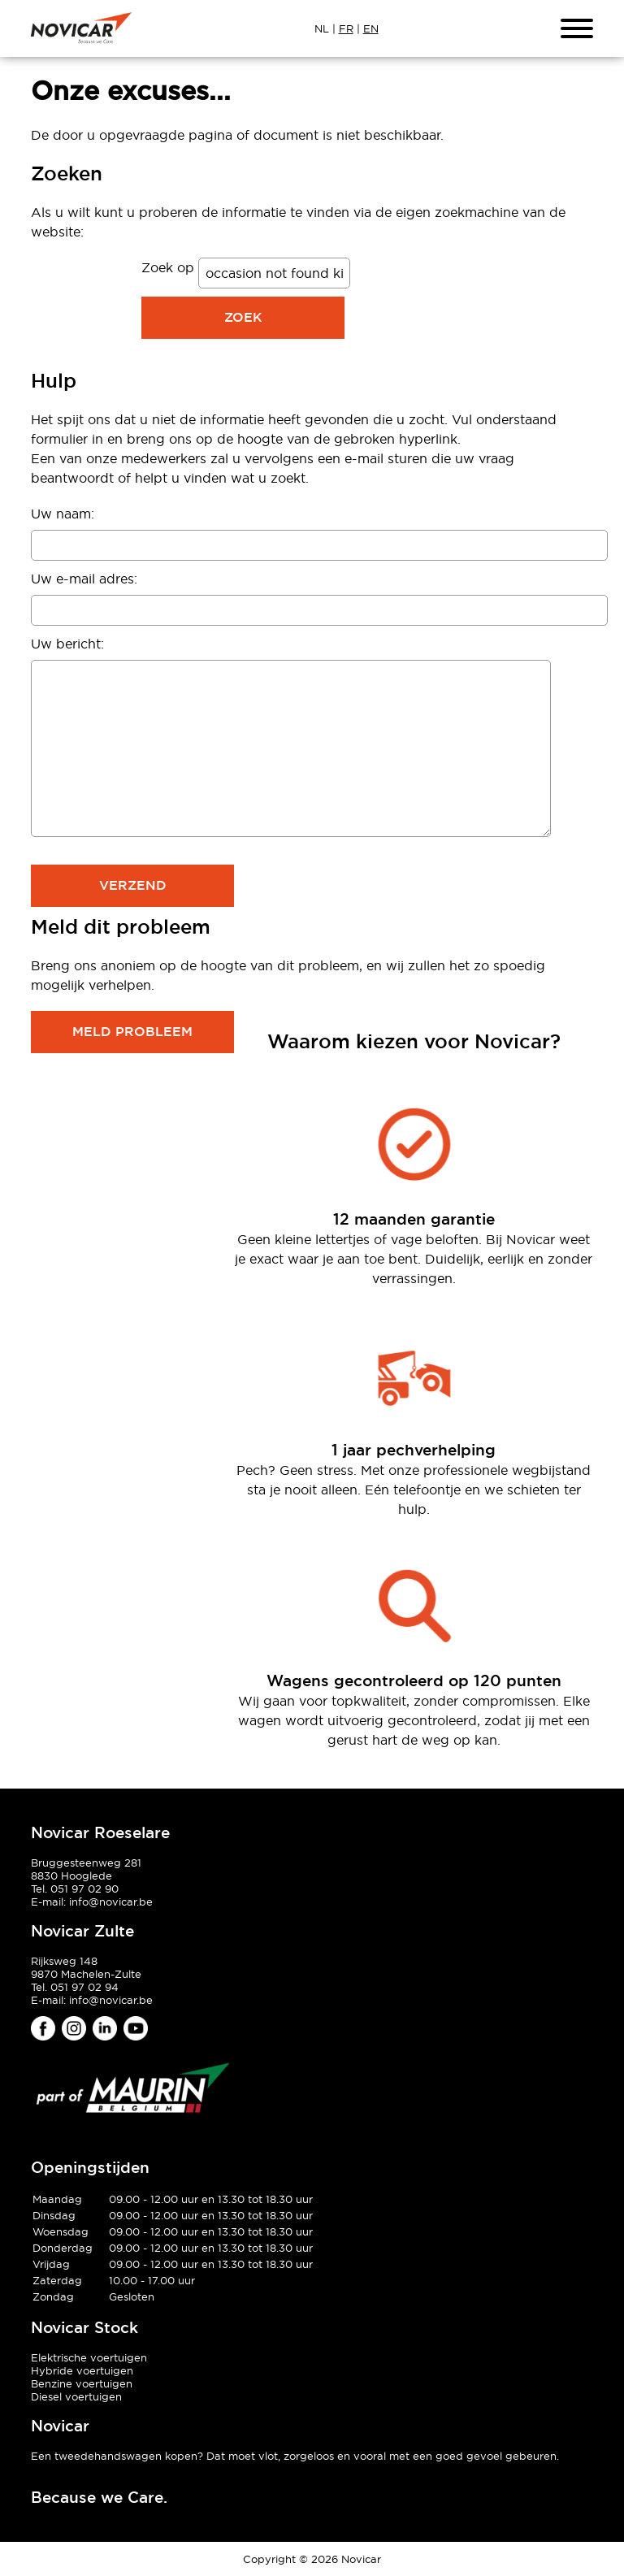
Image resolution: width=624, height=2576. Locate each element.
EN (371, 28)
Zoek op (169, 267)
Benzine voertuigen (81, 2383)
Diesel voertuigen (76, 2396)
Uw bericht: (67, 643)
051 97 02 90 (84, 1888)
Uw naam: (62, 513)
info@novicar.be (111, 1901)
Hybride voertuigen (82, 2370)
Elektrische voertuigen (89, 2357)
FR (346, 28)
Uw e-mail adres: (84, 578)
